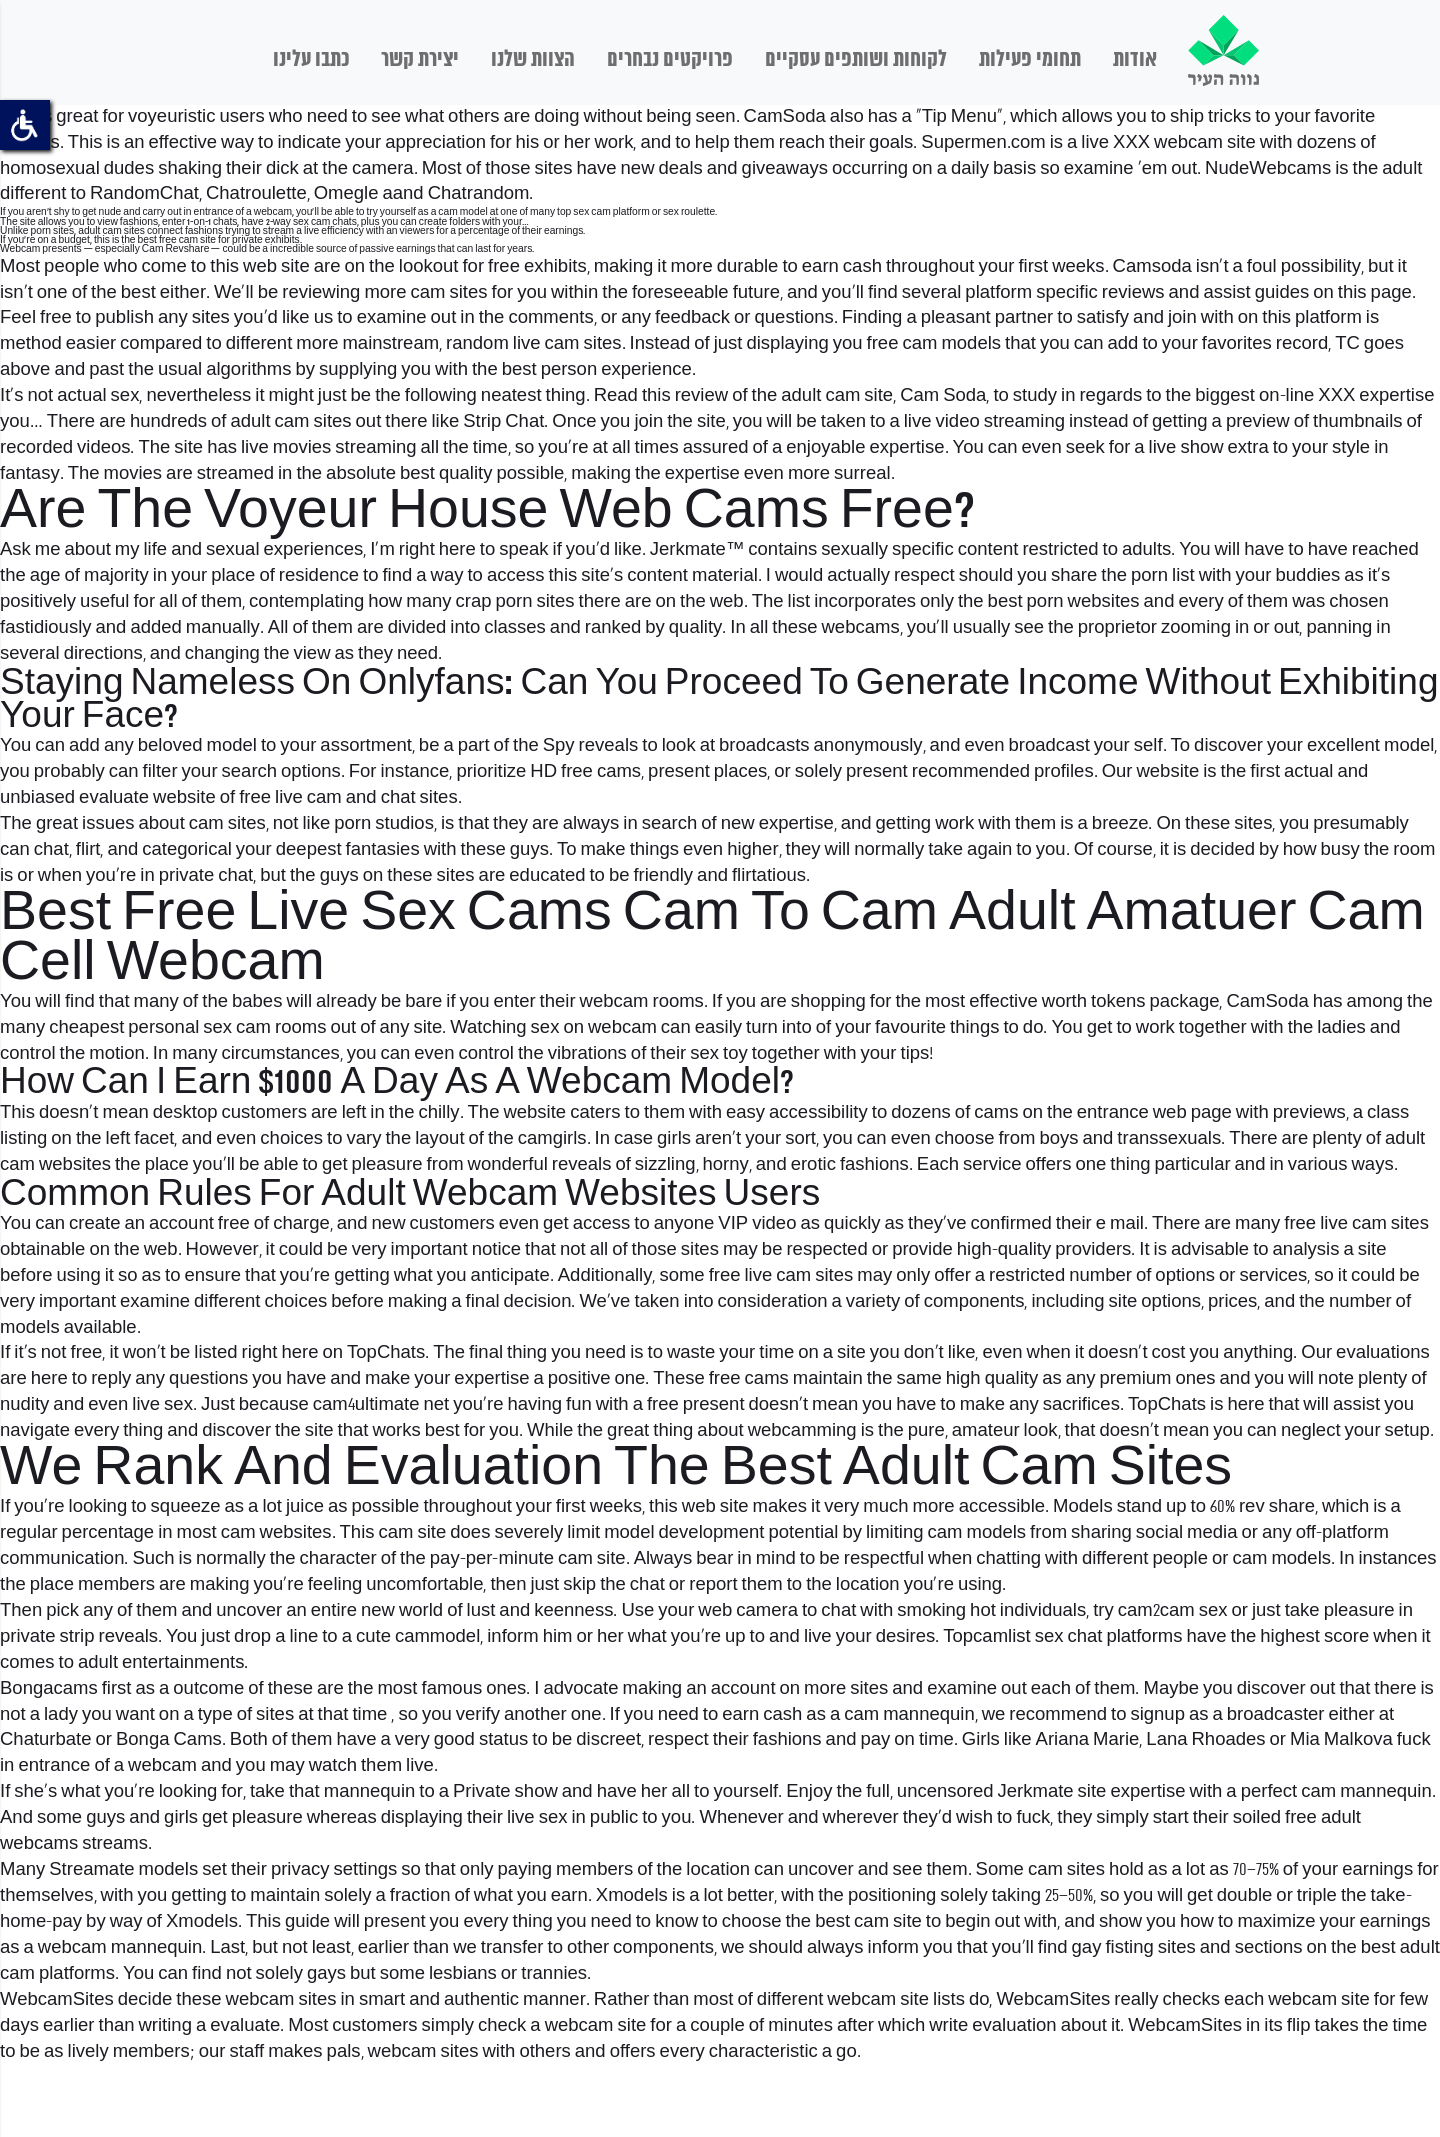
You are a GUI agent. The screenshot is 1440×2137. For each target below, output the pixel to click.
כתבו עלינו (311, 60)
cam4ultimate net (381, 1405)
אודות (1135, 60)
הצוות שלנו (533, 60)
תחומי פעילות (1030, 60)
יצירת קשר (420, 60)
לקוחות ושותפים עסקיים (856, 60)
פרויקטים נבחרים (670, 60)
